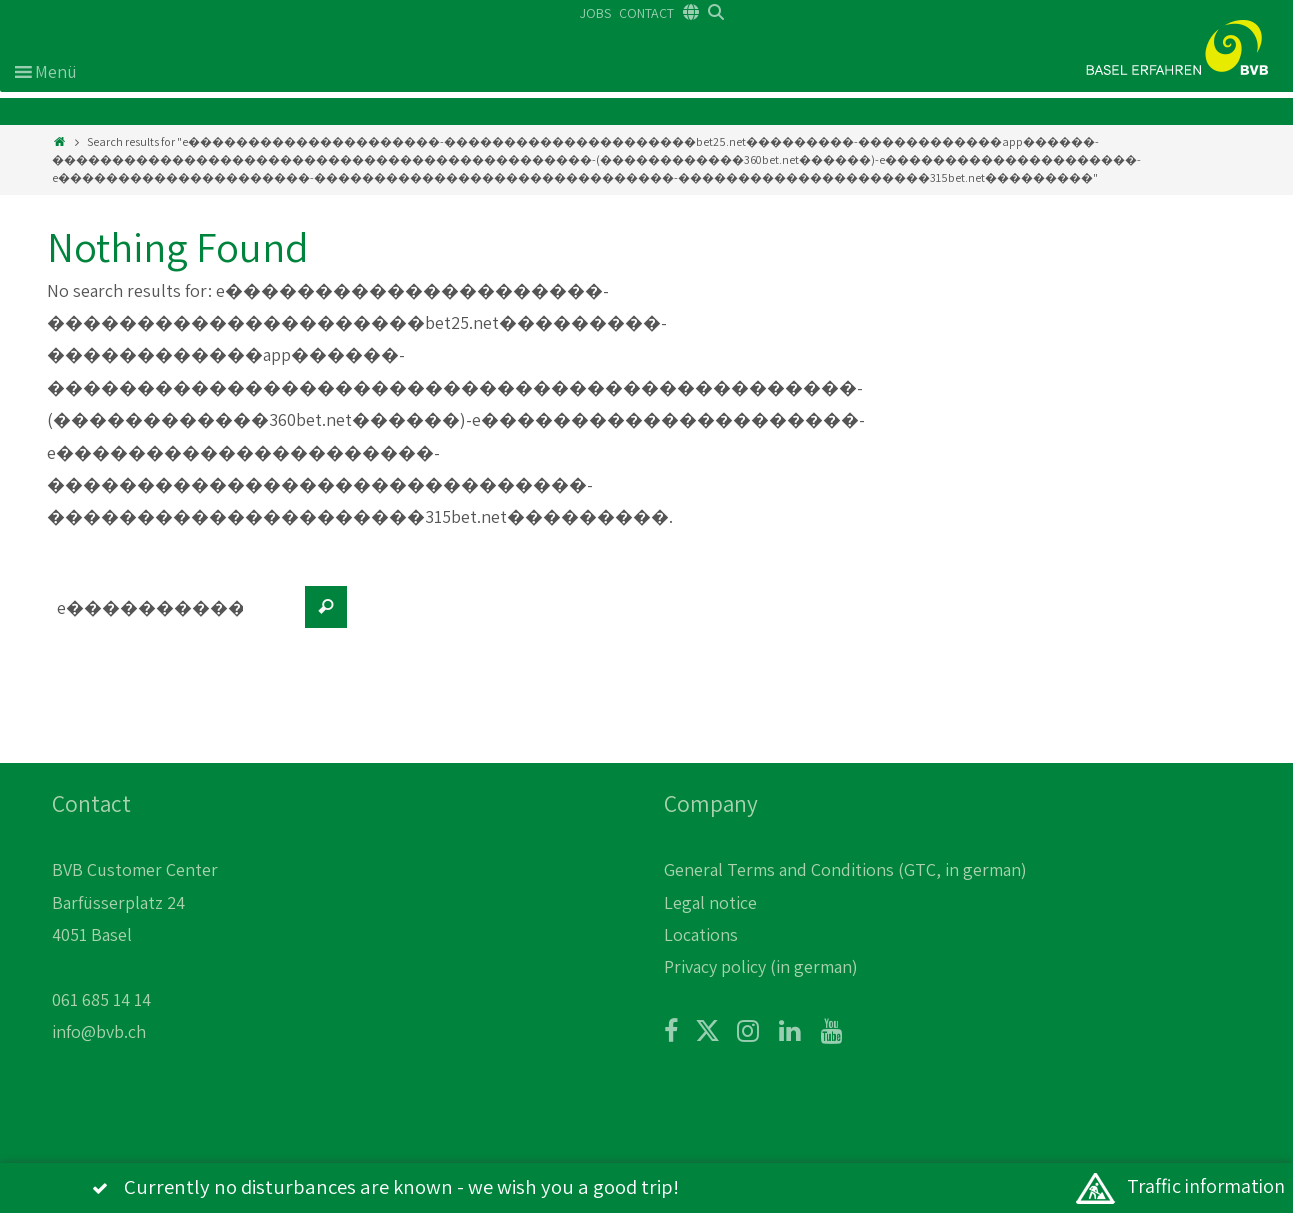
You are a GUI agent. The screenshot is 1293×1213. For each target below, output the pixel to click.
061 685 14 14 (101, 999)
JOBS (595, 13)
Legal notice (710, 902)
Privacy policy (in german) (761, 966)
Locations (701, 934)
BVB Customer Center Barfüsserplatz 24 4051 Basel (135, 902)
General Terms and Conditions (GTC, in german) (845, 869)
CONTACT (646, 13)
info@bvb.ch (99, 1031)
